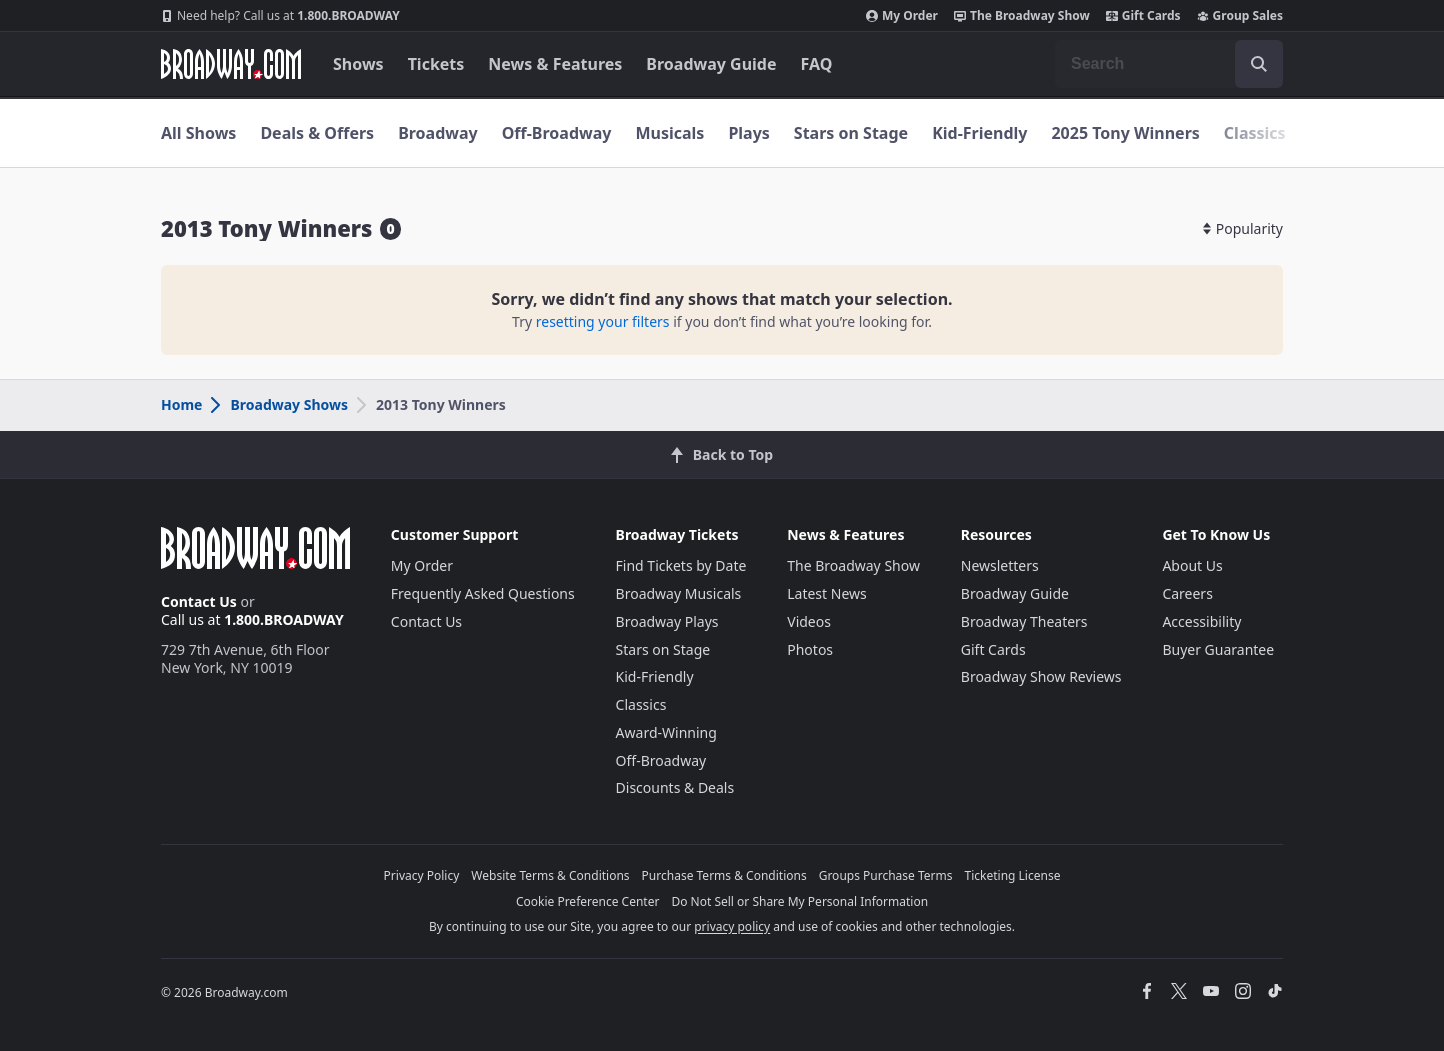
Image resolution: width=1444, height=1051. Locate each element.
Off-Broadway (557, 133)
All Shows (198, 133)
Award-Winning (666, 732)
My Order (902, 16)
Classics (1255, 133)
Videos (809, 621)
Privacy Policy (422, 875)
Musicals (669, 133)
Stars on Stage (851, 133)
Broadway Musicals (679, 593)
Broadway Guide (711, 64)
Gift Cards (1143, 16)
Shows (358, 64)
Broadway (438, 133)
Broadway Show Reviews (1041, 676)
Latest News (827, 593)
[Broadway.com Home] (231, 64)
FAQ (817, 64)
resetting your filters (603, 321)
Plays (748, 133)
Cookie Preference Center (588, 901)
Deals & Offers (317, 133)
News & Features (555, 64)
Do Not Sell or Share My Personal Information (799, 901)
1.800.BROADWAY (280, 16)
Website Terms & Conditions (550, 875)
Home (181, 404)
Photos (810, 649)
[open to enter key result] (1259, 64)
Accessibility (1201, 621)
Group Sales (1240, 16)
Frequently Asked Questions (483, 593)
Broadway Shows (278, 404)
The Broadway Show (1022, 16)
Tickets (436, 64)
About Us (1192, 565)
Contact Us (199, 601)
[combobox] (1169, 64)
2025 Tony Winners (1125, 133)
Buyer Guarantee (1218, 649)
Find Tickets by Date (681, 565)
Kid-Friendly (979, 133)
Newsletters (1000, 565)
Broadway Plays (667, 621)
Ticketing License (1013, 875)
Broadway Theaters (1024, 621)
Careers (1187, 593)
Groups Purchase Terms (886, 875)
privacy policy (732, 926)
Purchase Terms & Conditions (724, 875)
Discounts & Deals (675, 787)
